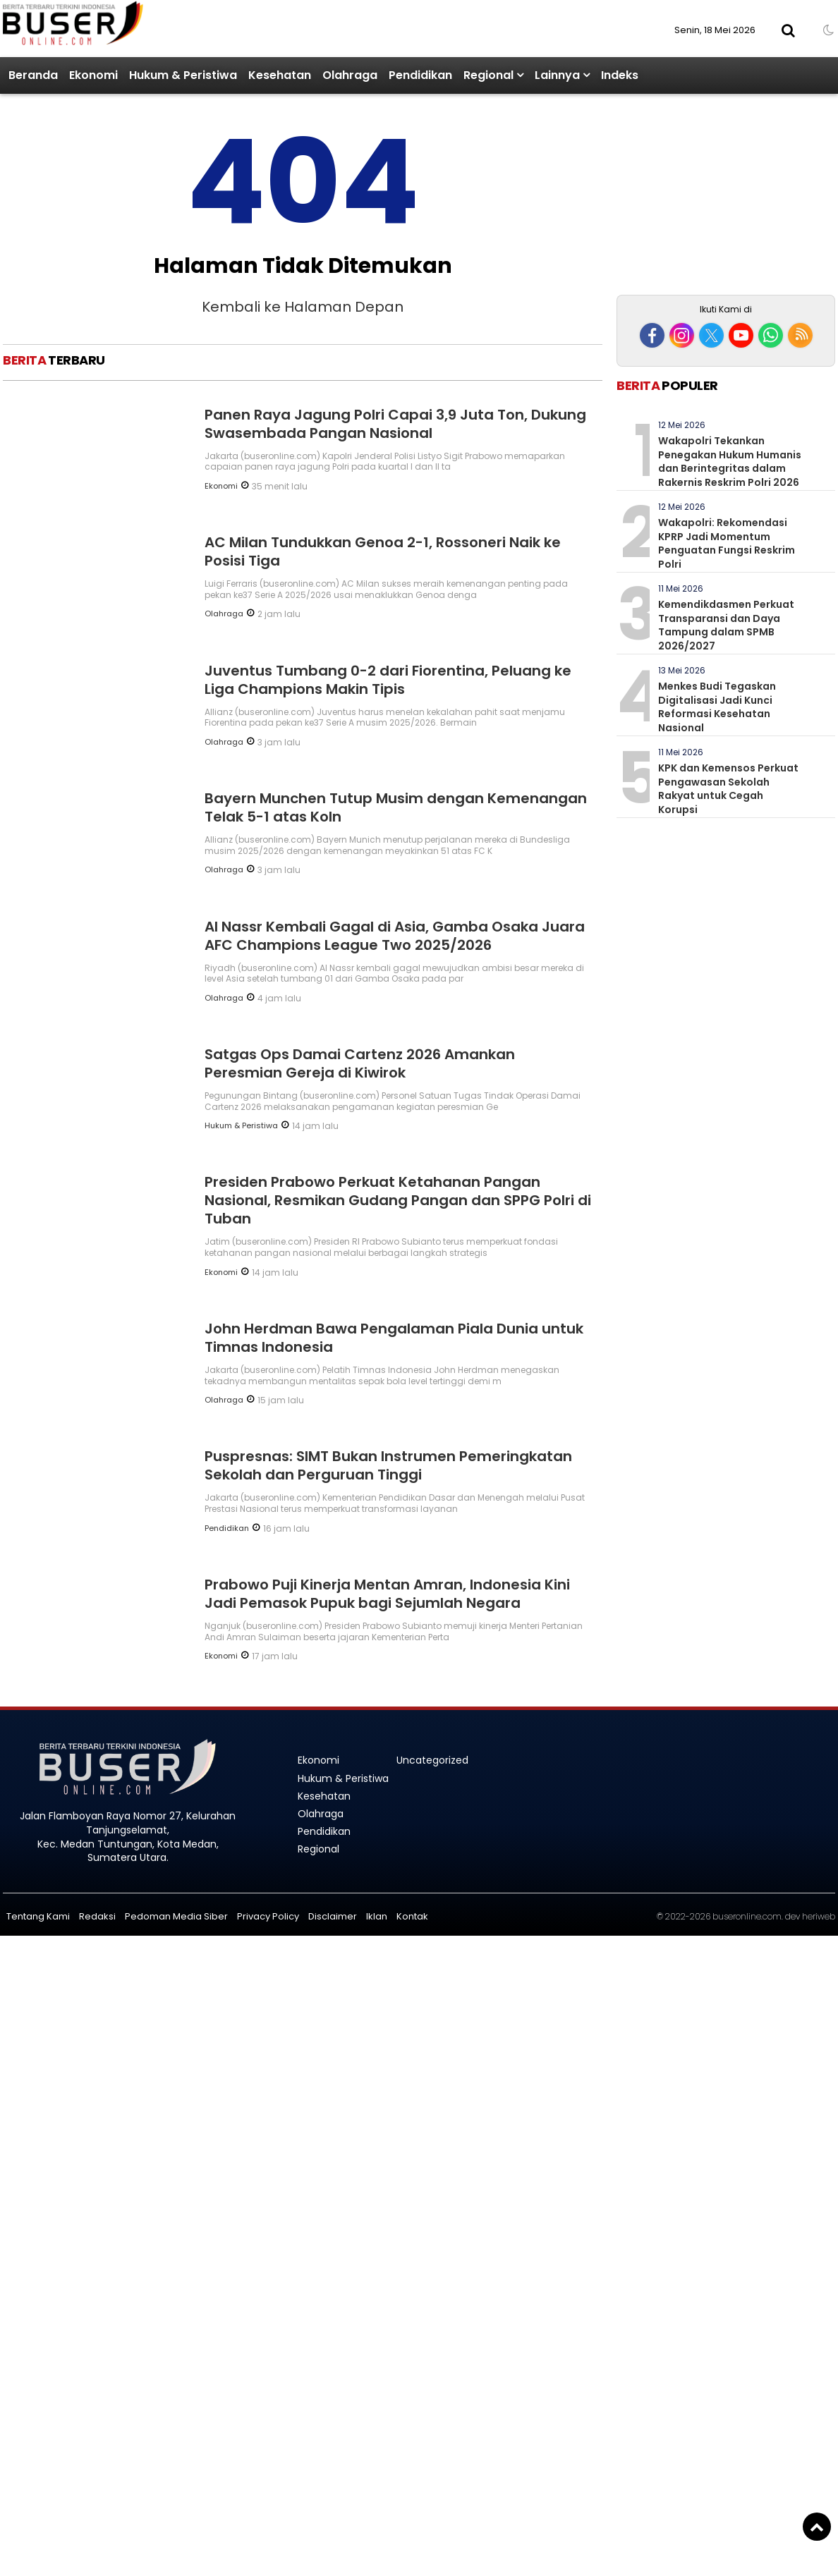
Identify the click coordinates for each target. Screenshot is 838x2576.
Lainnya (557, 75)
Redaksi (97, 1916)
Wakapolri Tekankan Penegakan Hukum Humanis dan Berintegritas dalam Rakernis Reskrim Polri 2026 (729, 461)
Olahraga (349, 75)
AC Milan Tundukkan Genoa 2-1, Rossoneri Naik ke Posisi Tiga (383, 551)
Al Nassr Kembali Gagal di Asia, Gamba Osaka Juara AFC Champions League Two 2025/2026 (395, 936)
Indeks (619, 75)
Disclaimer (332, 1916)
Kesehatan (279, 75)
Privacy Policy (268, 1916)
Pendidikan (420, 75)
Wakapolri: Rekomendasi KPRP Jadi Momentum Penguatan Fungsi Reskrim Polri (726, 543)
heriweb (818, 1916)
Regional (488, 75)
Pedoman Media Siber (176, 1916)
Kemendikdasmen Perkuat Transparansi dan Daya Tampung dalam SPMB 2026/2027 (726, 625)
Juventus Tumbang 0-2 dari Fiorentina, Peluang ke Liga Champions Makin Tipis (388, 680)
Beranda (33, 75)
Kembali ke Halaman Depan (302, 307)
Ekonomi (93, 75)
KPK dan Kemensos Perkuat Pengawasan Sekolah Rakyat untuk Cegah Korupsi (728, 789)
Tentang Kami (38, 1916)
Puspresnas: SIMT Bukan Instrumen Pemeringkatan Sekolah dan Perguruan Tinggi (388, 1465)
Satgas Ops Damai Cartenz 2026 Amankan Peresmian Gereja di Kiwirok (360, 1063)
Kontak (412, 1916)
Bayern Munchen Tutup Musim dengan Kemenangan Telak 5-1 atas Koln (396, 807)
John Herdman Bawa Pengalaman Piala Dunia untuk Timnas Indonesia (394, 1338)
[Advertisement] (726, 196)
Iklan (376, 1916)
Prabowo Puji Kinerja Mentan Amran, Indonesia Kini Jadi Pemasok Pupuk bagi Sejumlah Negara (387, 1594)
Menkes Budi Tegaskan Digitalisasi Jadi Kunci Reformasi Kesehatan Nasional (717, 707)
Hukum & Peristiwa (183, 75)
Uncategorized (432, 1760)
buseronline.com (747, 1916)
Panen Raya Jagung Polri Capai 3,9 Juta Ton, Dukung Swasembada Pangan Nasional (395, 424)
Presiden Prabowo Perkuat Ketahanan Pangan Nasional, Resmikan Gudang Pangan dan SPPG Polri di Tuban (398, 1200)
